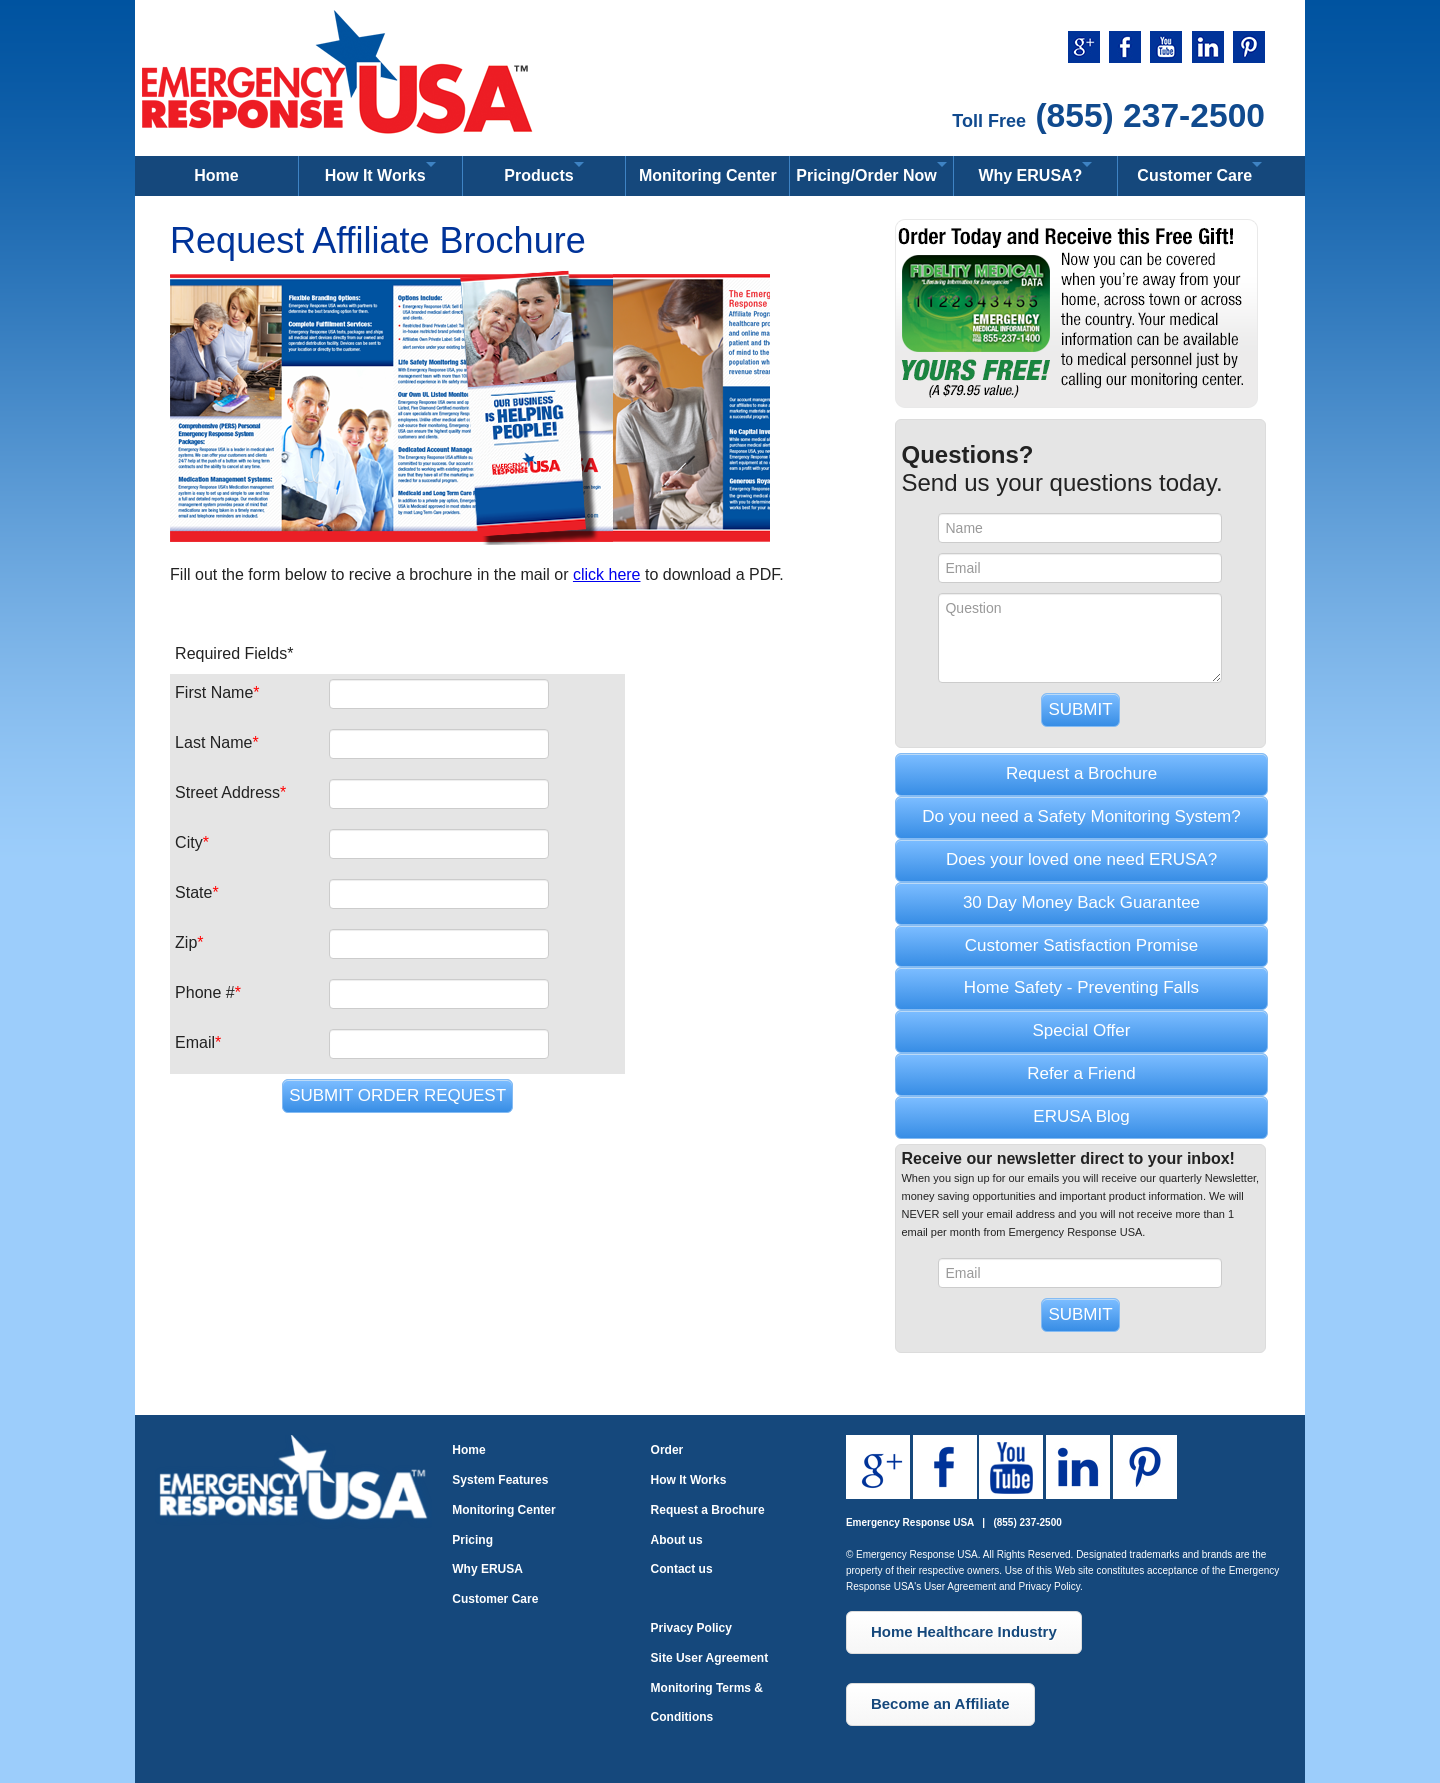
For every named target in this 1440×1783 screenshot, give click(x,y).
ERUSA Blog (1081, 1116)
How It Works (689, 1480)
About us (677, 1540)
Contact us (682, 1569)
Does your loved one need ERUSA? (1081, 859)
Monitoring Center (708, 175)
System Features (500, 1480)
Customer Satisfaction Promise (1081, 945)
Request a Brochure (1081, 773)
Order (667, 1450)
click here (607, 574)
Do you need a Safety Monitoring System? (1081, 816)
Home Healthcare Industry (964, 1631)
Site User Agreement (710, 1658)
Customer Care (495, 1599)
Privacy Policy (691, 1628)
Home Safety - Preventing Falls (1081, 987)
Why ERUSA (487, 1569)
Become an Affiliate (940, 1703)
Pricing (472, 1540)
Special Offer (1082, 1030)
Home (216, 175)
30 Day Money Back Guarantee (1081, 902)
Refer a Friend (1081, 1073)
